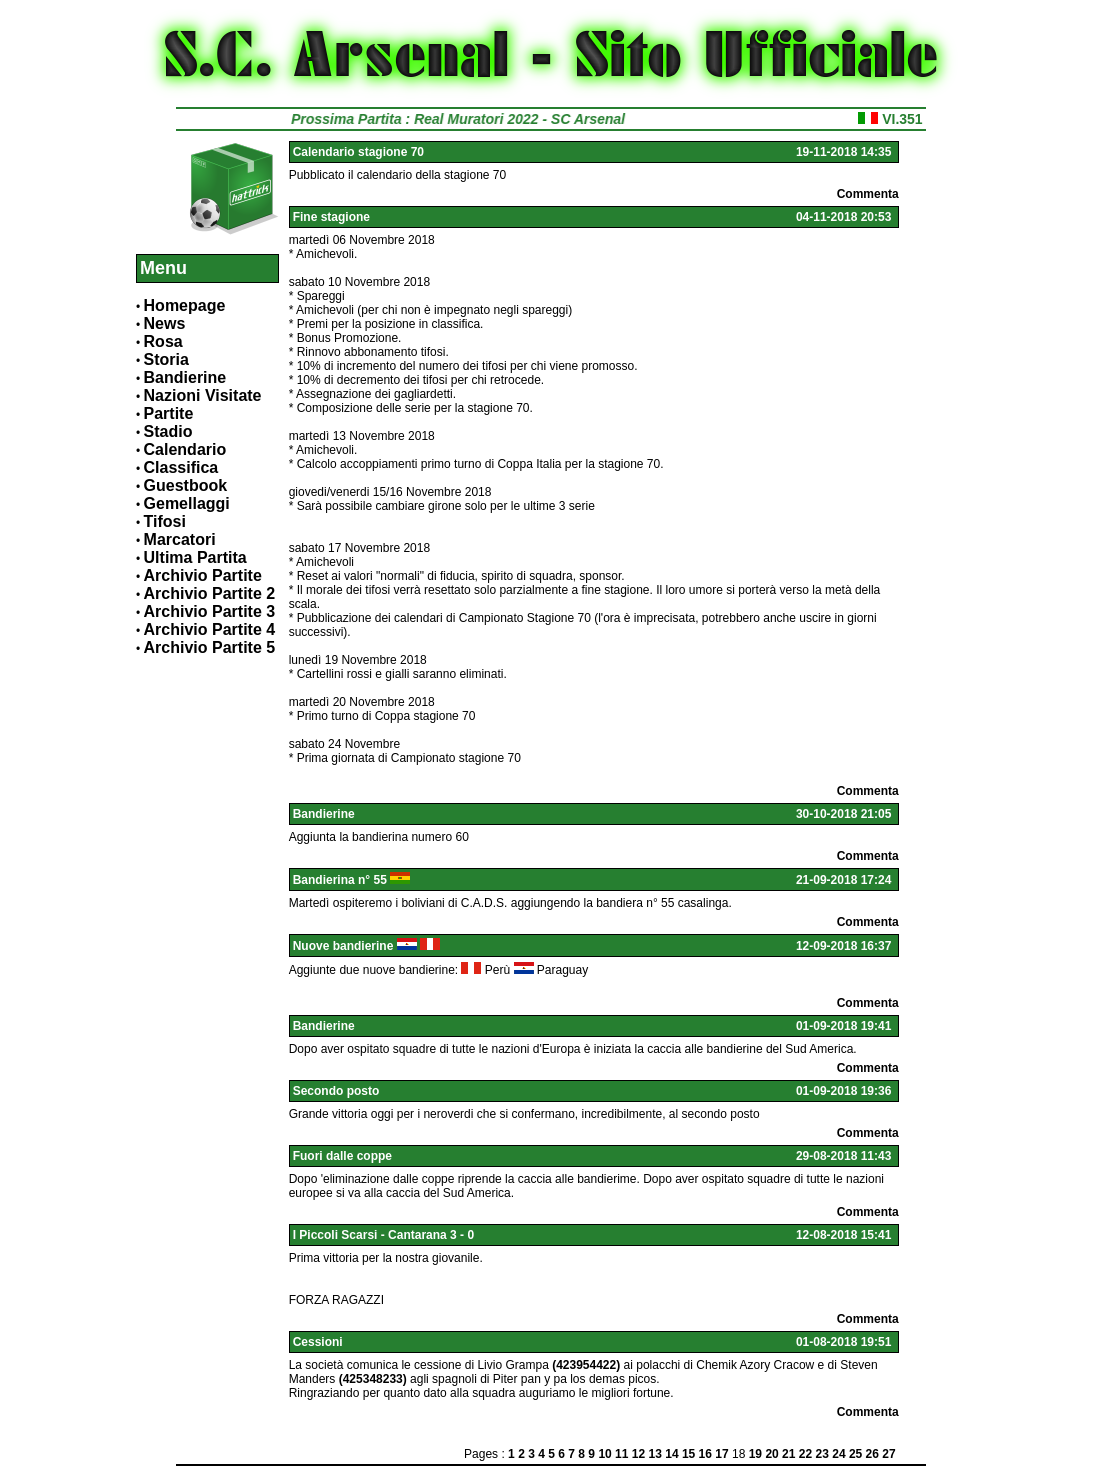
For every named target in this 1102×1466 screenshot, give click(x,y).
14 (671, 1454)
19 (755, 1454)
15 (688, 1454)
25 (855, 1454)
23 (822, 1454)
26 (872, 1454)
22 (805, 1454)
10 (604, 1454)
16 (705, 1454)
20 (771, 1454)
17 (721, 1454)
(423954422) (586, 1365)
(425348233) (373, 1379)
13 (655, 1454)
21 (788, 1454)
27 (888, 1454)
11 (621, 1454)
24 (838, 1454)
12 (638, 1454)
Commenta (868, 194)
